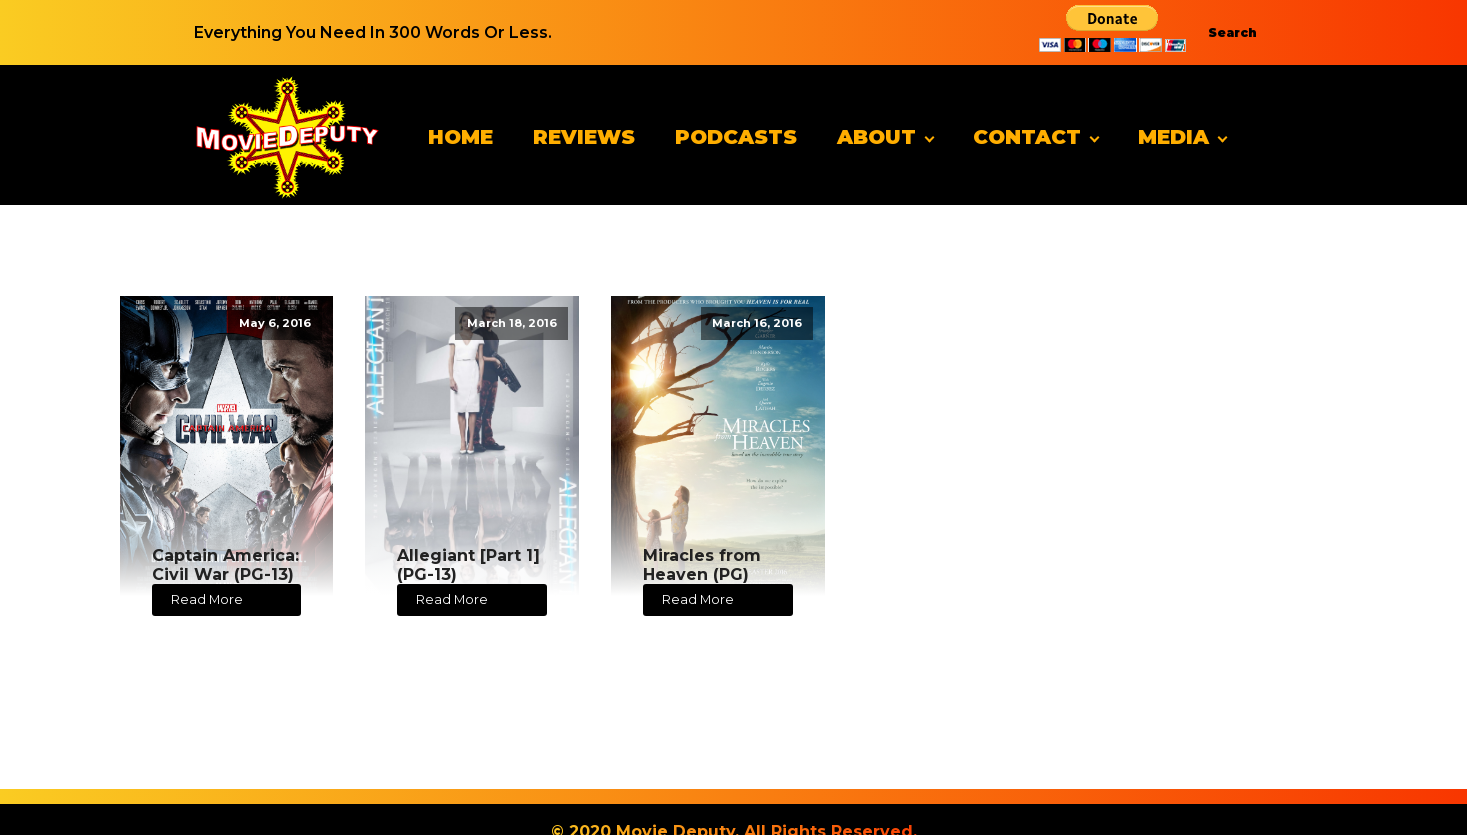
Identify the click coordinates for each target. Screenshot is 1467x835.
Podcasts (736, 137)
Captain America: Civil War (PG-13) (225, 565)
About (876, 137)
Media (1173, 137)
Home (460, 137)
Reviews (584, 137)
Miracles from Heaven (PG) (702, 565)
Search (1232, 32)
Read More (207, 599)
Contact (1027, 137)
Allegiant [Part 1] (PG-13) (468, 565)
